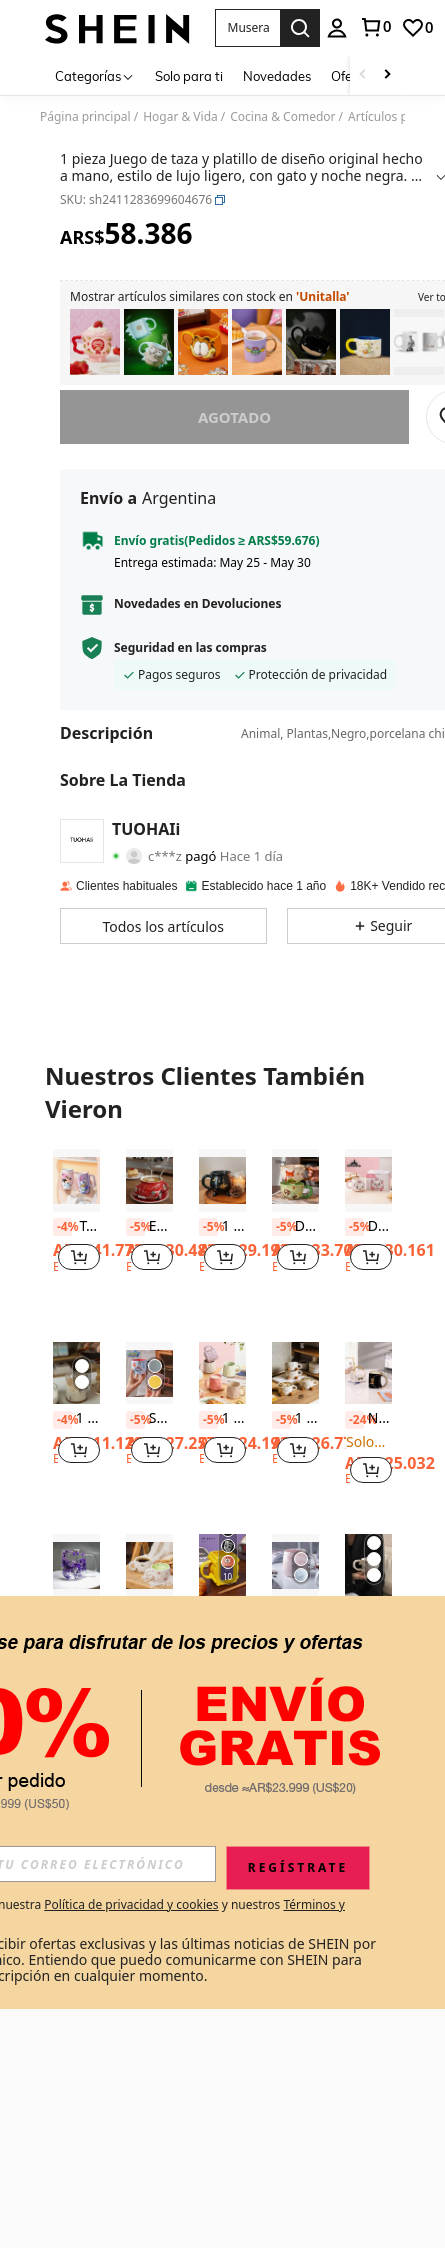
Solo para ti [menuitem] (189, 76)
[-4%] (62, 1227)
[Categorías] (95, 75)
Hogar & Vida (180, 117)
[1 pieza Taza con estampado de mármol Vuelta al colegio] (295, 1565)
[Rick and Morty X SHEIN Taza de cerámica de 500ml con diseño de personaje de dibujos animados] (149, 342)
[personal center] (337, 28)
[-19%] (208, 1630)
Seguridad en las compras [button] (190, 648)
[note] (76, 1675)
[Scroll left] (363, 75)
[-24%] (354, 1420)
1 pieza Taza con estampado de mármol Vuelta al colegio (295, 1612)
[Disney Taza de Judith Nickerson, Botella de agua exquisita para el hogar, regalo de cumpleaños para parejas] (295, 1180)
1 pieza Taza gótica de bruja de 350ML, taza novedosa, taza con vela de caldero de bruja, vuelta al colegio (222, 1227)
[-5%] (135, 1227)
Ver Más (222, 1739)
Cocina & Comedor (282, 117)
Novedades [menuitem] (277, 76)
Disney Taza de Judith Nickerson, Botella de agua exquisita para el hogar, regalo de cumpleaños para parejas (295, 1227)
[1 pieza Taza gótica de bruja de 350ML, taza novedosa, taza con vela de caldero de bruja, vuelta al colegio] (222, 1180)
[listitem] (95, 342)
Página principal (85, 117)
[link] (375, 27)
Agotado (234, 417)
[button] (247, 28)
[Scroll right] (387, 75)
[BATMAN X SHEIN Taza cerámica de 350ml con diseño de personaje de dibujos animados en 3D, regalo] (311, 342)
